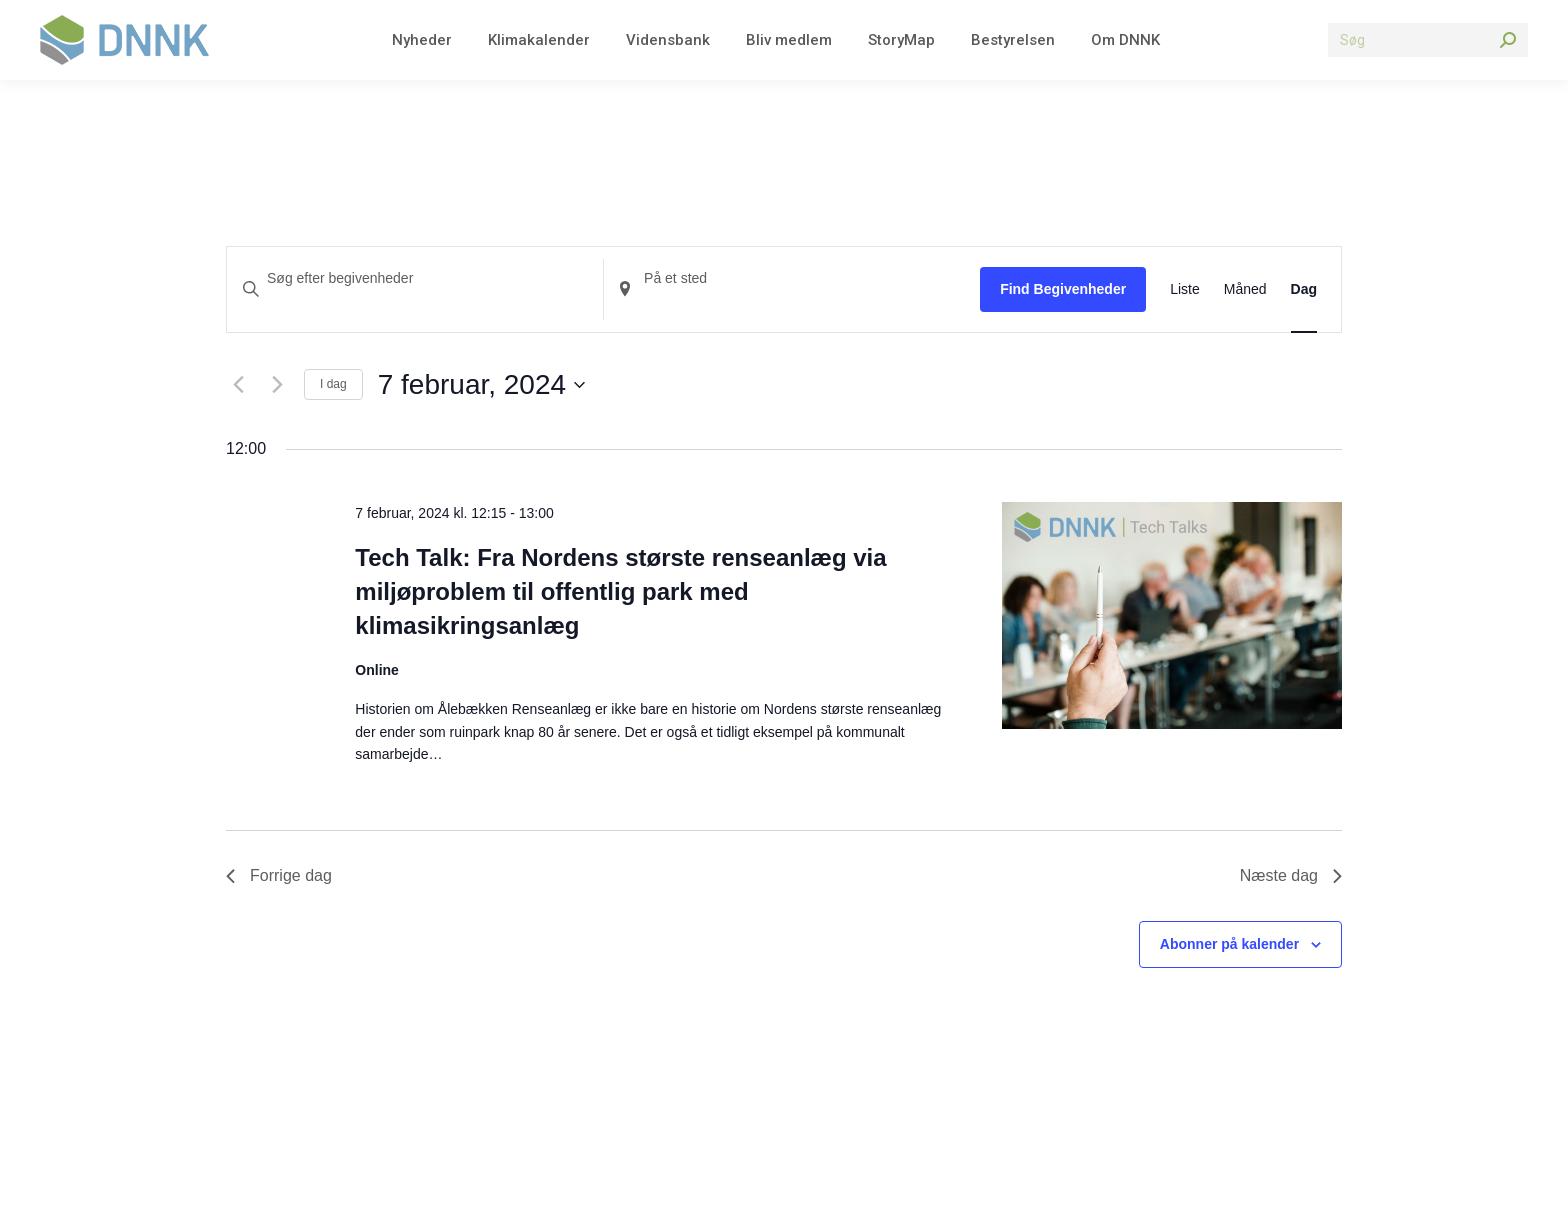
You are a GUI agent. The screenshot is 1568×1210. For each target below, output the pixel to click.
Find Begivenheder (1063, 289)
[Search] (1428, 40)
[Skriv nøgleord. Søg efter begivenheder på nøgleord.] (415, 278)
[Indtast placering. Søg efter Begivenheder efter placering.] (792, 278)
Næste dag (1291, 875)
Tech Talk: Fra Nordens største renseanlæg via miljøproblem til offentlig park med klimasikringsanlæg (620, 591)
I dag (333, 384)
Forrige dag (279, 875)
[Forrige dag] (238, 385)
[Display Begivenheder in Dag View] (1304, 289)
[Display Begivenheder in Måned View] (1245, 289)
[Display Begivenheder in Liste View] (1185, 289)
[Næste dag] (277, 385)
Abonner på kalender (1229, 944)
